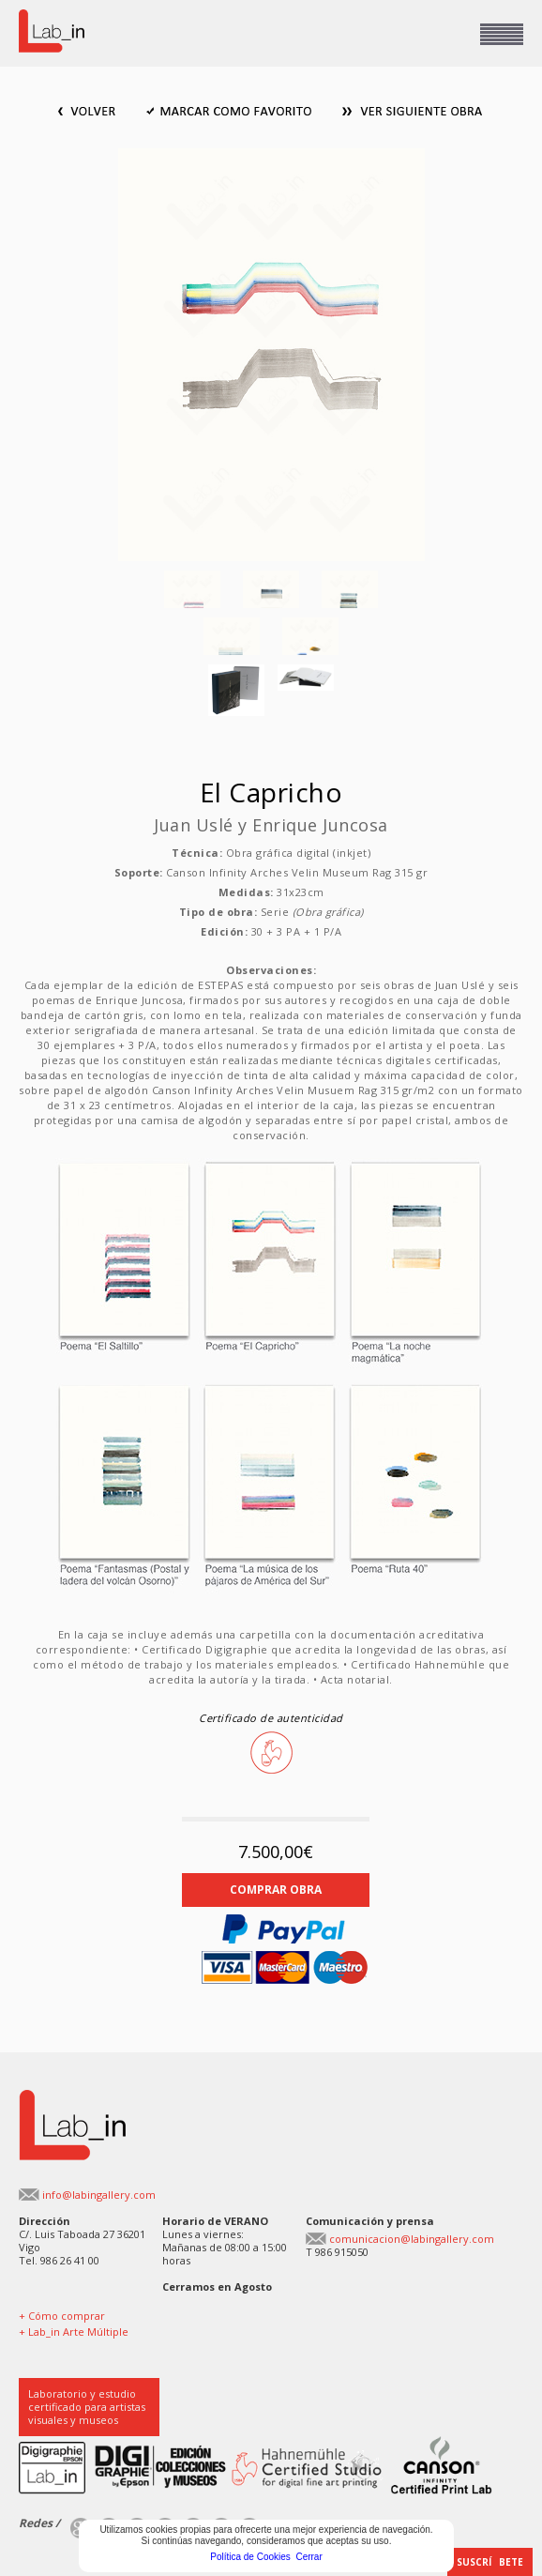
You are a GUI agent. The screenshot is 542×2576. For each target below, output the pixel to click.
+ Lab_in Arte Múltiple (73, 2331)
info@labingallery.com (99, 2194)
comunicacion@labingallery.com (411, 2239)
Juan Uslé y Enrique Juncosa (271, 825)
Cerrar (308, 2557)
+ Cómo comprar (62, 2316)
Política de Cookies (250, 2557)
